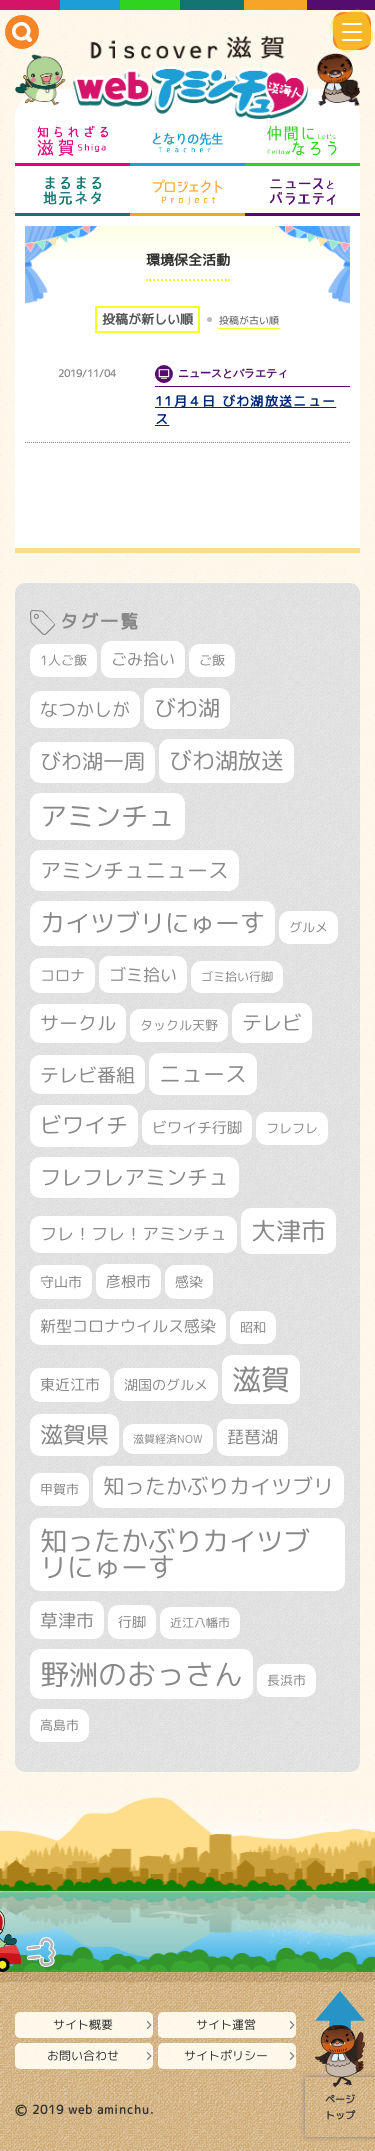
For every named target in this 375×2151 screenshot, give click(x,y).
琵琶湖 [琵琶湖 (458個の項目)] (252, 1436)
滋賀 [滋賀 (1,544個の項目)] (261, 1379)
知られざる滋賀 (72, 141)
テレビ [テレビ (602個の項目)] (272, 1022)
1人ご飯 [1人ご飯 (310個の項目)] (63, 660)
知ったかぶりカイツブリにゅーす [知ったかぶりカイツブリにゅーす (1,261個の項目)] (175, 1554)
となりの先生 (187, 141)
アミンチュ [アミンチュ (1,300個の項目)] (107, 816)
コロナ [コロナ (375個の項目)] (62, 975)
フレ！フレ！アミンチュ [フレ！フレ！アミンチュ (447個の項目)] (133, 1233)
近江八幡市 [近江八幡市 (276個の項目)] (200, 1622)
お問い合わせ (83, 2055)
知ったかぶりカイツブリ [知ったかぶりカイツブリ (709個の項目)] (218, 1486)
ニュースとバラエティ (302, 191)
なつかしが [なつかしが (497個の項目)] (85, 709)
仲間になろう (302, 141)
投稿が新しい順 (147, 319)
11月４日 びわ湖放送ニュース (245, 410)
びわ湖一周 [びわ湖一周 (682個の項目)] (92, 761)
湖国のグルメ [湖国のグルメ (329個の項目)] (166, 1384)
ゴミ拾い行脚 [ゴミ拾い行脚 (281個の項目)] (237, 976)
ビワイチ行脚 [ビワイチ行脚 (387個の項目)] (197, 1127)
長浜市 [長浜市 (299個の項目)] (286, 1680)
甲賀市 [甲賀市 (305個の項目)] (59, 1489)
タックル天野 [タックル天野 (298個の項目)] (179, 1025)
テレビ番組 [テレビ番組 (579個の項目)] (87, 1074)
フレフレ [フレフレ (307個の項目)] (292, 1128)
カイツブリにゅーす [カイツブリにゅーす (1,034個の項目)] (152, 922)
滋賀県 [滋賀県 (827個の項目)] (74, 1434)
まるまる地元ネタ (72, 191)
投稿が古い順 (249, 320)
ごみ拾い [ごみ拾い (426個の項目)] (143, 659)
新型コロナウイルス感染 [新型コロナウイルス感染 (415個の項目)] (128, 1326)
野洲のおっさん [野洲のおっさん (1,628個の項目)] (141, 1673)
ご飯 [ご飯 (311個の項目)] (212, 660)
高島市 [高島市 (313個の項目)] (59, 1725)
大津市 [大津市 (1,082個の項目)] (288, 1230)
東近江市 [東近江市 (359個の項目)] (70, 1384)
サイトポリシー (226, 2055)
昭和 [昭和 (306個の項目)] (253, 1327)
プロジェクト (187, 191)
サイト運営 (226, 2024)
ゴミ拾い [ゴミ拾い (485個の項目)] (143, 974)
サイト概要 (83, 2024)
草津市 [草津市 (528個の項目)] (67, 1620)
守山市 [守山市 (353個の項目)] (61, 1282)
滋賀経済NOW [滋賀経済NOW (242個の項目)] (168, 1439)
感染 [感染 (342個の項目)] (189, 1282)
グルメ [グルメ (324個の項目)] (308, 927)
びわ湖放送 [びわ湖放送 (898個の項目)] (226, 760)
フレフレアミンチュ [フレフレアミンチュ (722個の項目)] (134, 1177)
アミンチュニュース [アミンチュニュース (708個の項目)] (134, 870)
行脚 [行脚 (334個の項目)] (132, 1621)
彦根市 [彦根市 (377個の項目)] (128, 1281)
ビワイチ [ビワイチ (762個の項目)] (84, 1125)
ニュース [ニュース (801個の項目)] (203, 1073)
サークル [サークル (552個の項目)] (78, 1023)
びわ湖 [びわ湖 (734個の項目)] (187, 708)
